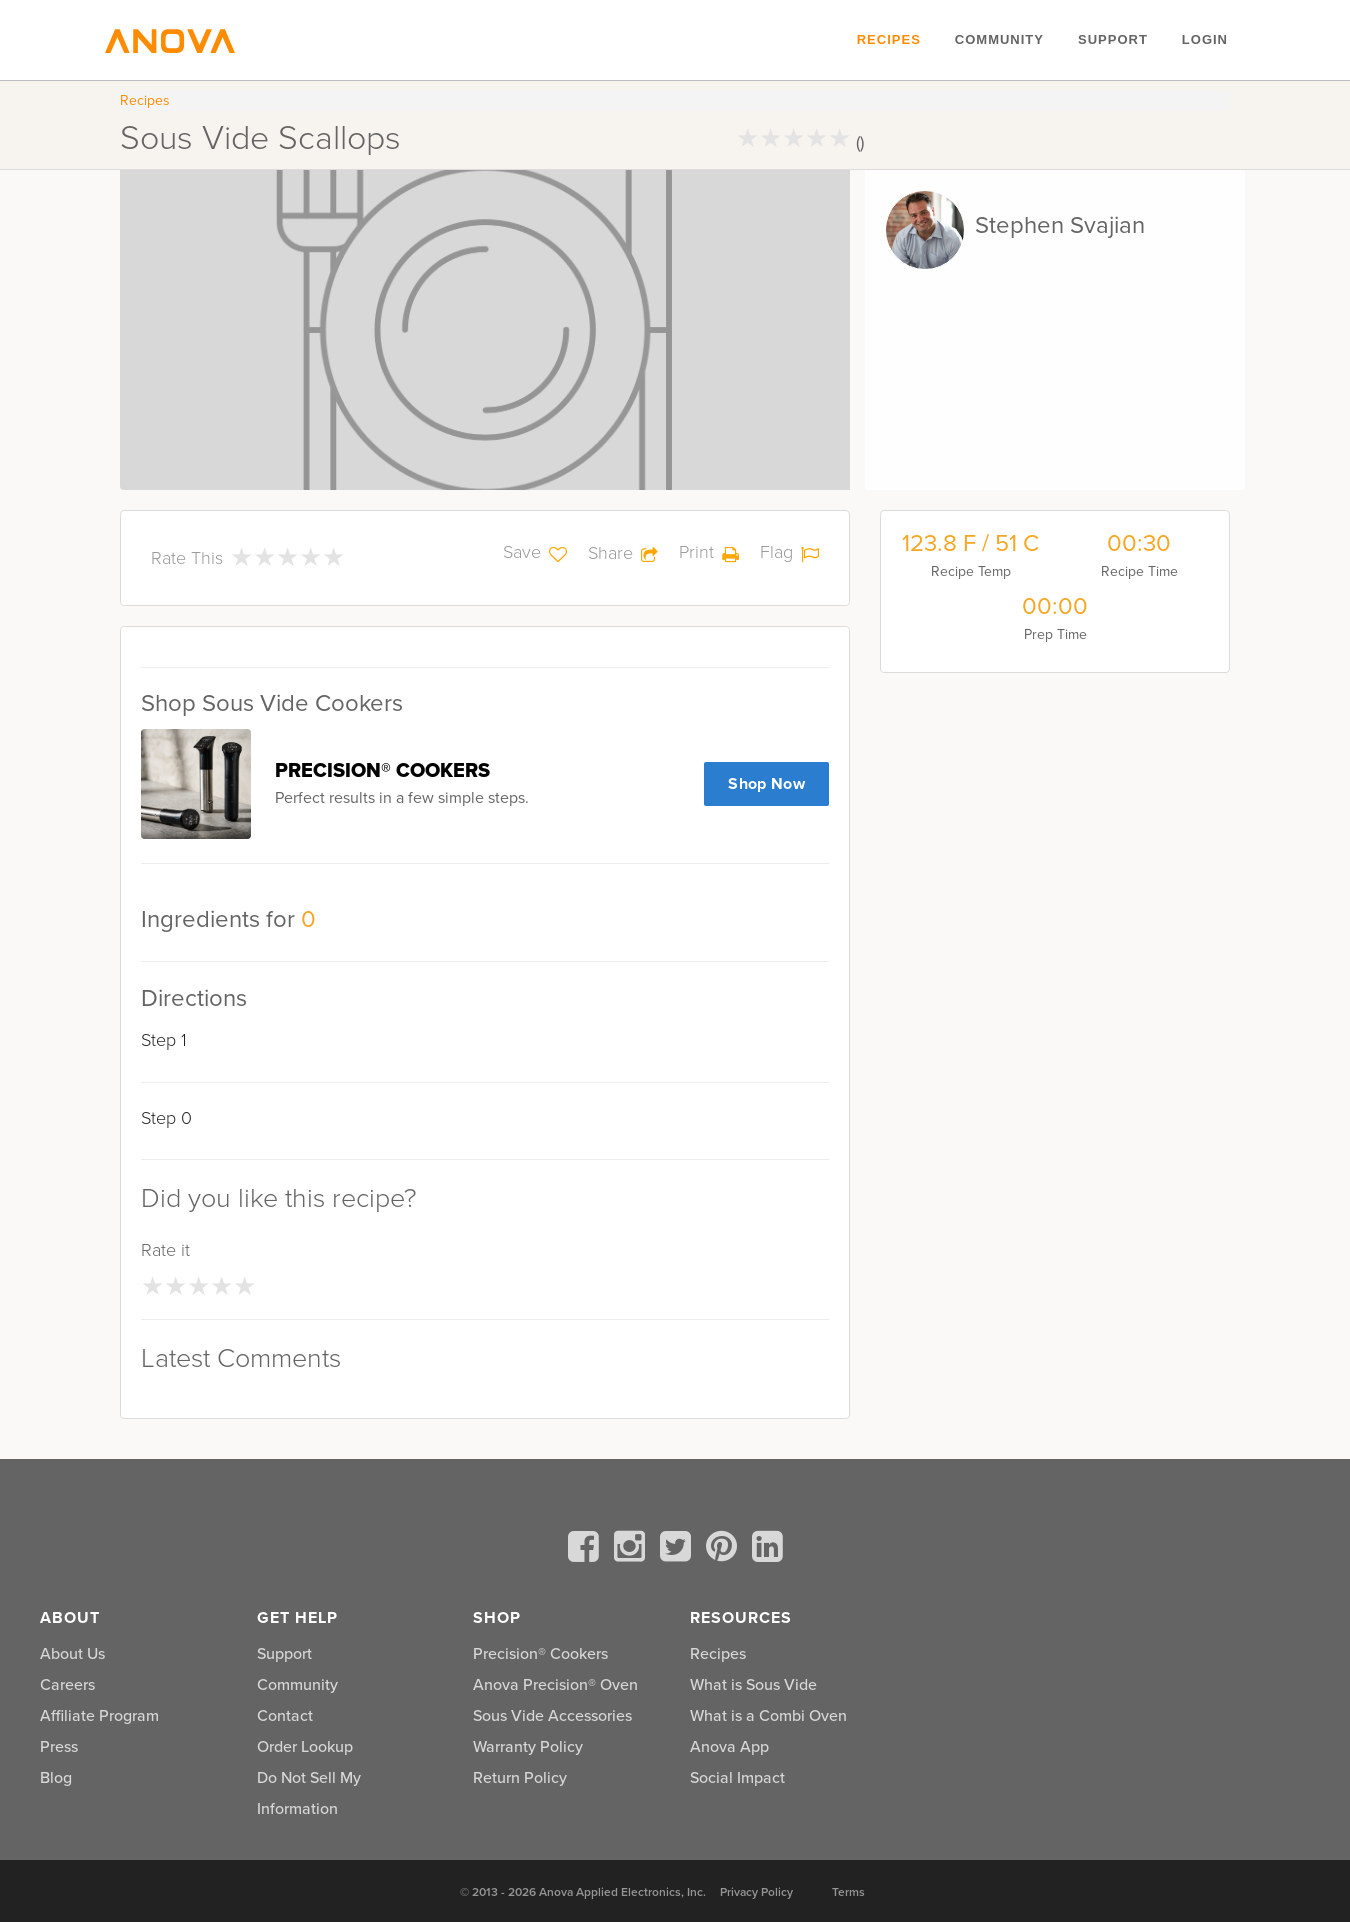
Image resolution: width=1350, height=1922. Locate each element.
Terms (848, 1892)
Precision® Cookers (540, 1653)
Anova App (729, 1746)
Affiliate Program (99, 1715)
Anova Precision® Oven (555, 1684)
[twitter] (679, 1550)
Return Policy (520, 1777)
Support (1113, 39)
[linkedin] (767, 1550)
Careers (67, 1684)
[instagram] (633, 1550)
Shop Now (766, 783)
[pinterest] (725, 1550)
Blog (56, 1777)
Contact (285, 1715)
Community (999, 39)
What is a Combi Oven (768, 1715)
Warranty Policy (528, 1746)
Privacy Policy (756, 1892)
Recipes (889, 39)
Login (1205, 39)
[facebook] (587, 1550)
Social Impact (737, 1777)
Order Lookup (305, 1746)
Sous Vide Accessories (552, 1715)
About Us (72, 1653)
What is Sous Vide (753, 1684)
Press (59, 1746)
